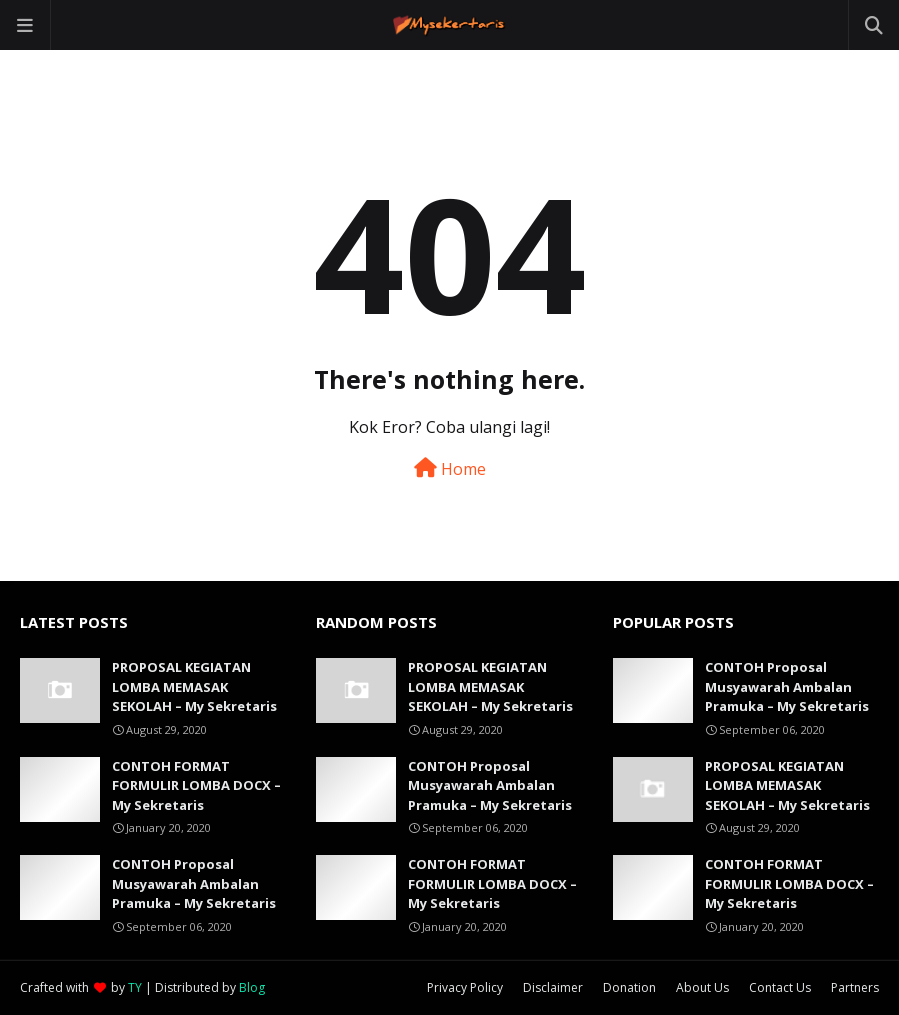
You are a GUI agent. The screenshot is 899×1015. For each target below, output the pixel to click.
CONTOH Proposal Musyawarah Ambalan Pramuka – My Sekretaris (194, 883)
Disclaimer (553, 987)
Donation (629, 987)
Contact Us (780, 987)
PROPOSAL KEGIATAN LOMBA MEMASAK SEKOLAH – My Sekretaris (194, 686)
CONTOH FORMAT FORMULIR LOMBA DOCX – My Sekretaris (196, 785)
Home (450, 469)
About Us (702, 987)
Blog (252, 987)
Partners (855, 987)
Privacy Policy (465, 987)
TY (135, 987)
